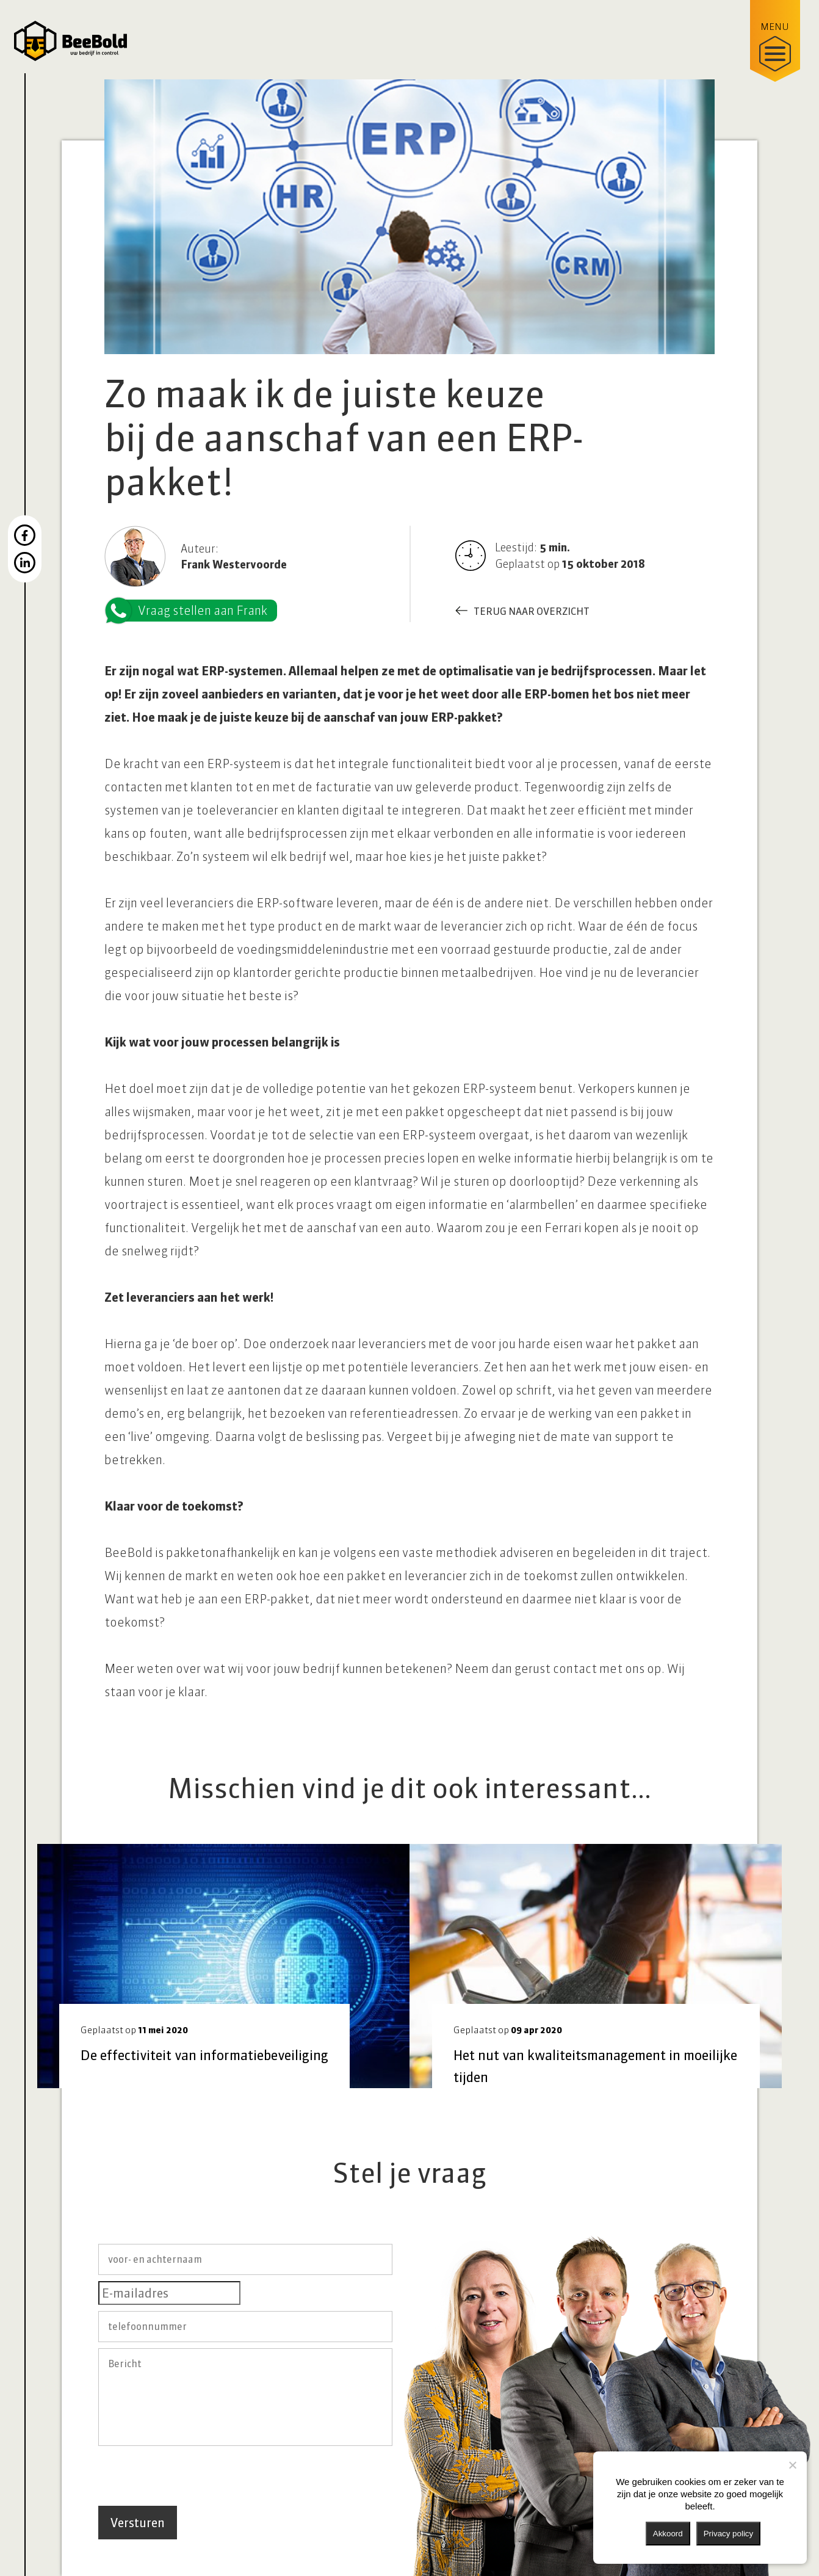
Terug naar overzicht (532, 611)
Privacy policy (728, 2533)
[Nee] (792, 2465)
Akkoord (668, 2533)
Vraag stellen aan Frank (192, 611)
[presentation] (191, 2476)
